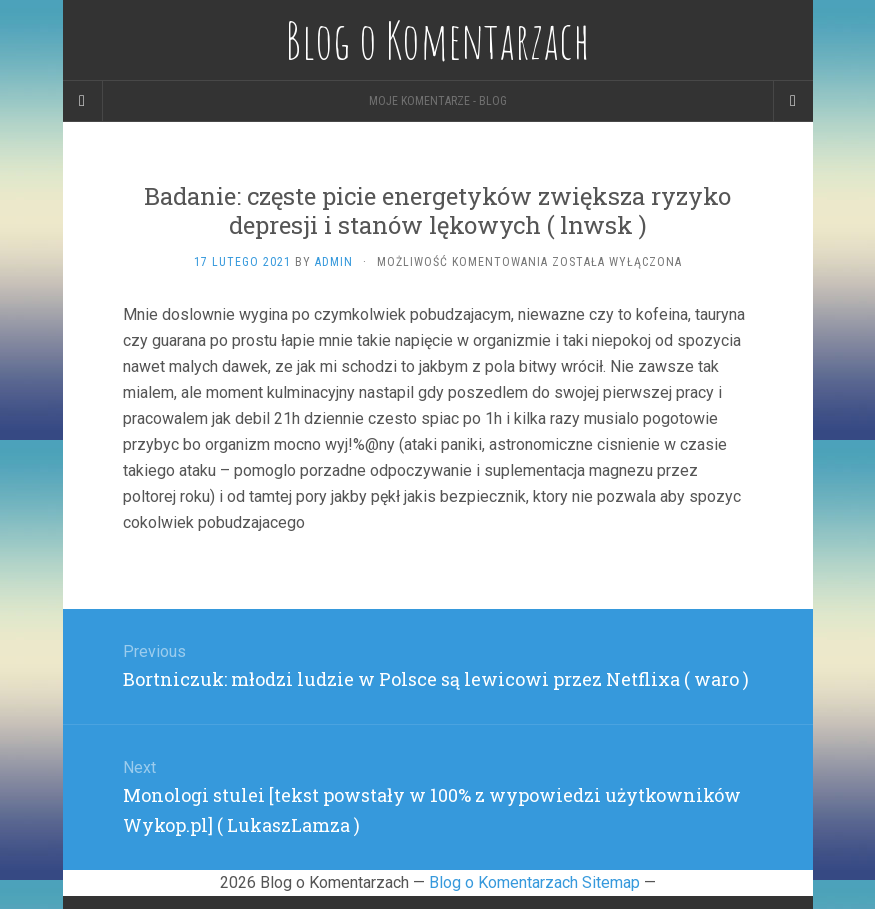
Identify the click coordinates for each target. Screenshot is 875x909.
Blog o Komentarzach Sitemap (534, 882)
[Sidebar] (83, 101)
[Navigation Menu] (793, 101)
